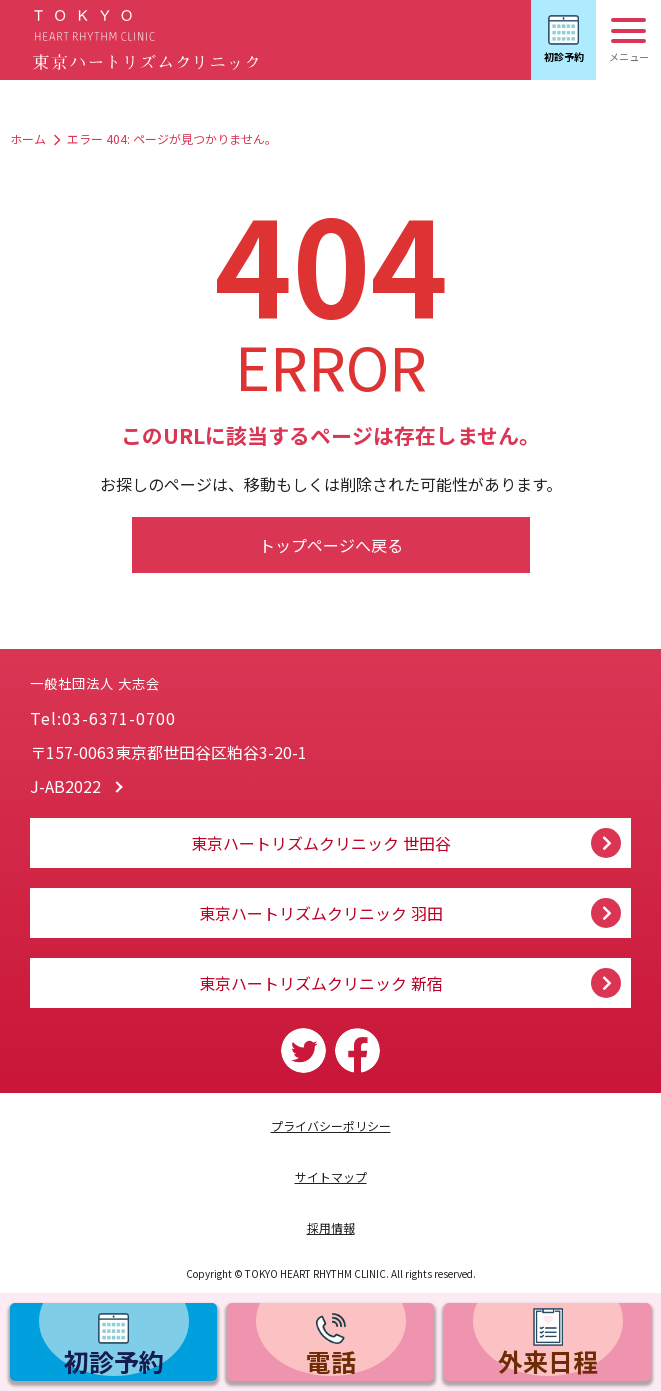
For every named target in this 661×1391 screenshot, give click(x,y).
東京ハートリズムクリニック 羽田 (321, 913)
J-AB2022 (65, 786)
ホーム (28, 138)
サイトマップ (331, 1176)
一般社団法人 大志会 (219, 664)
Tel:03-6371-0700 (103, 718)
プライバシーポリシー (331, 1125)
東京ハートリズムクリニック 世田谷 (321, 843)
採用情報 (331, 1227)
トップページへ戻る (331, 545)
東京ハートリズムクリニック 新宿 (321, 983)
